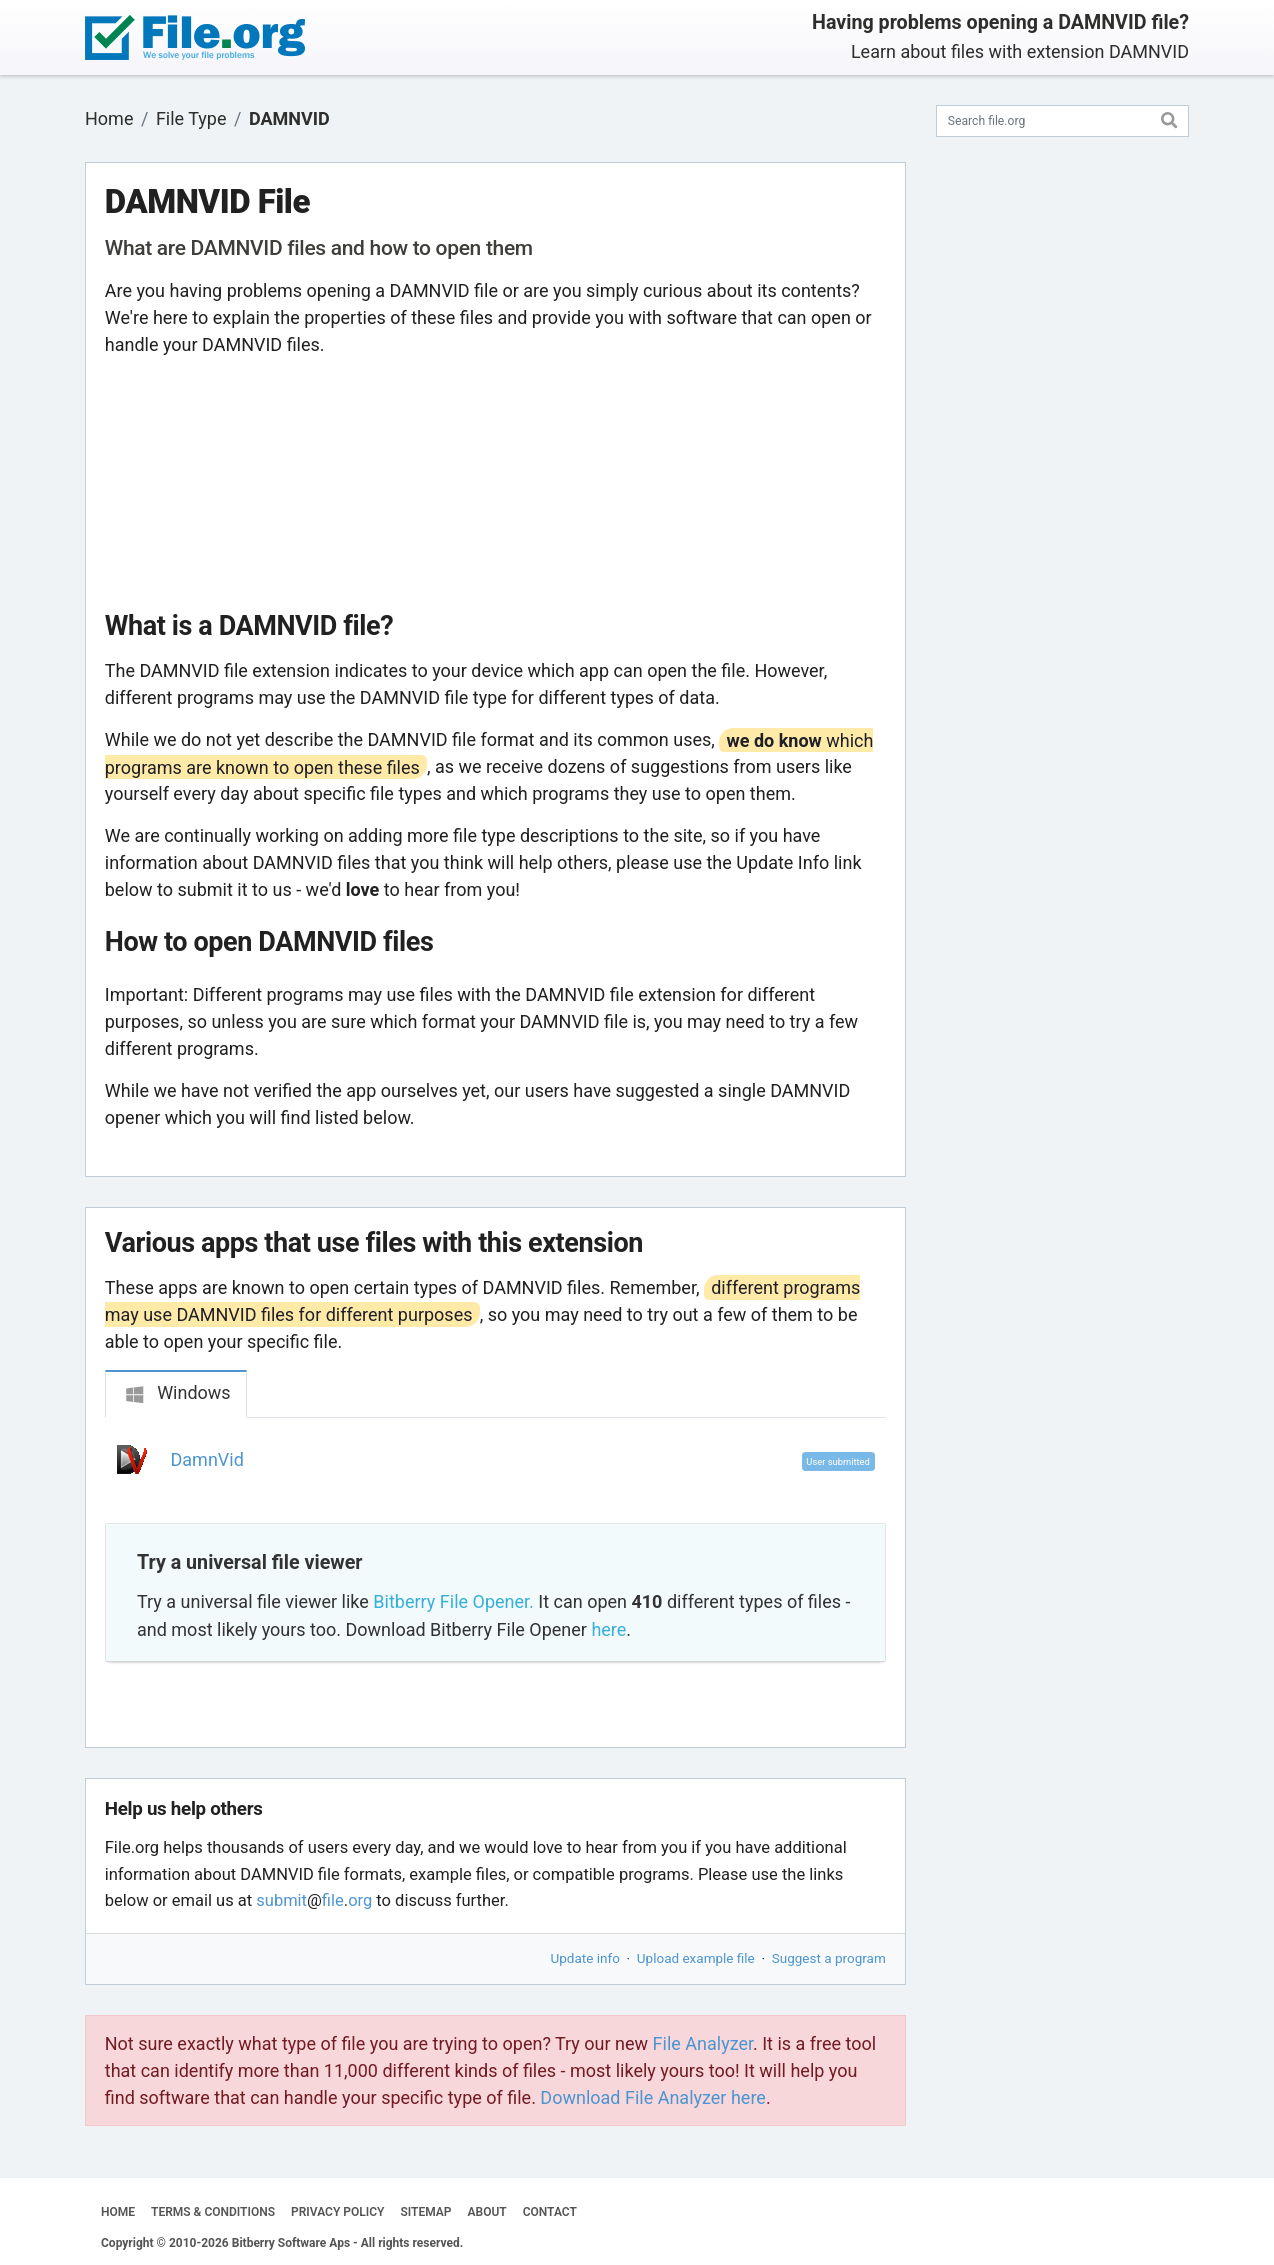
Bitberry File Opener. (453, 1601)
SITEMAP (425, 2212)
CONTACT (550, 2212)
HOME (118, 2212)
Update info (585, 1958)
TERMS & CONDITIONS (213, 2212)
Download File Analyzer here (653, 2097)
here (608, 1629)
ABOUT (487, 2212)
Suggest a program (829, 1958)
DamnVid (207, 1459)
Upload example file (696, 1958)
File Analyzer (703, 2043)
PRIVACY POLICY (337, 2212)
